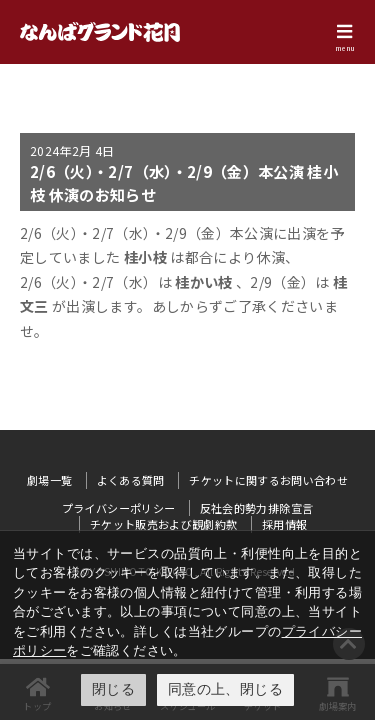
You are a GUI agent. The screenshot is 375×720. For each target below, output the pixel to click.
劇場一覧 (49, 480)
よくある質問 (131, 480)
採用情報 (284, 524)
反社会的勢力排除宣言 (257, 508)
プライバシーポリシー (119, 508)
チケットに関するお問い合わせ (268, 480)
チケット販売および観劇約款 (164, 524)
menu (345, 48)
